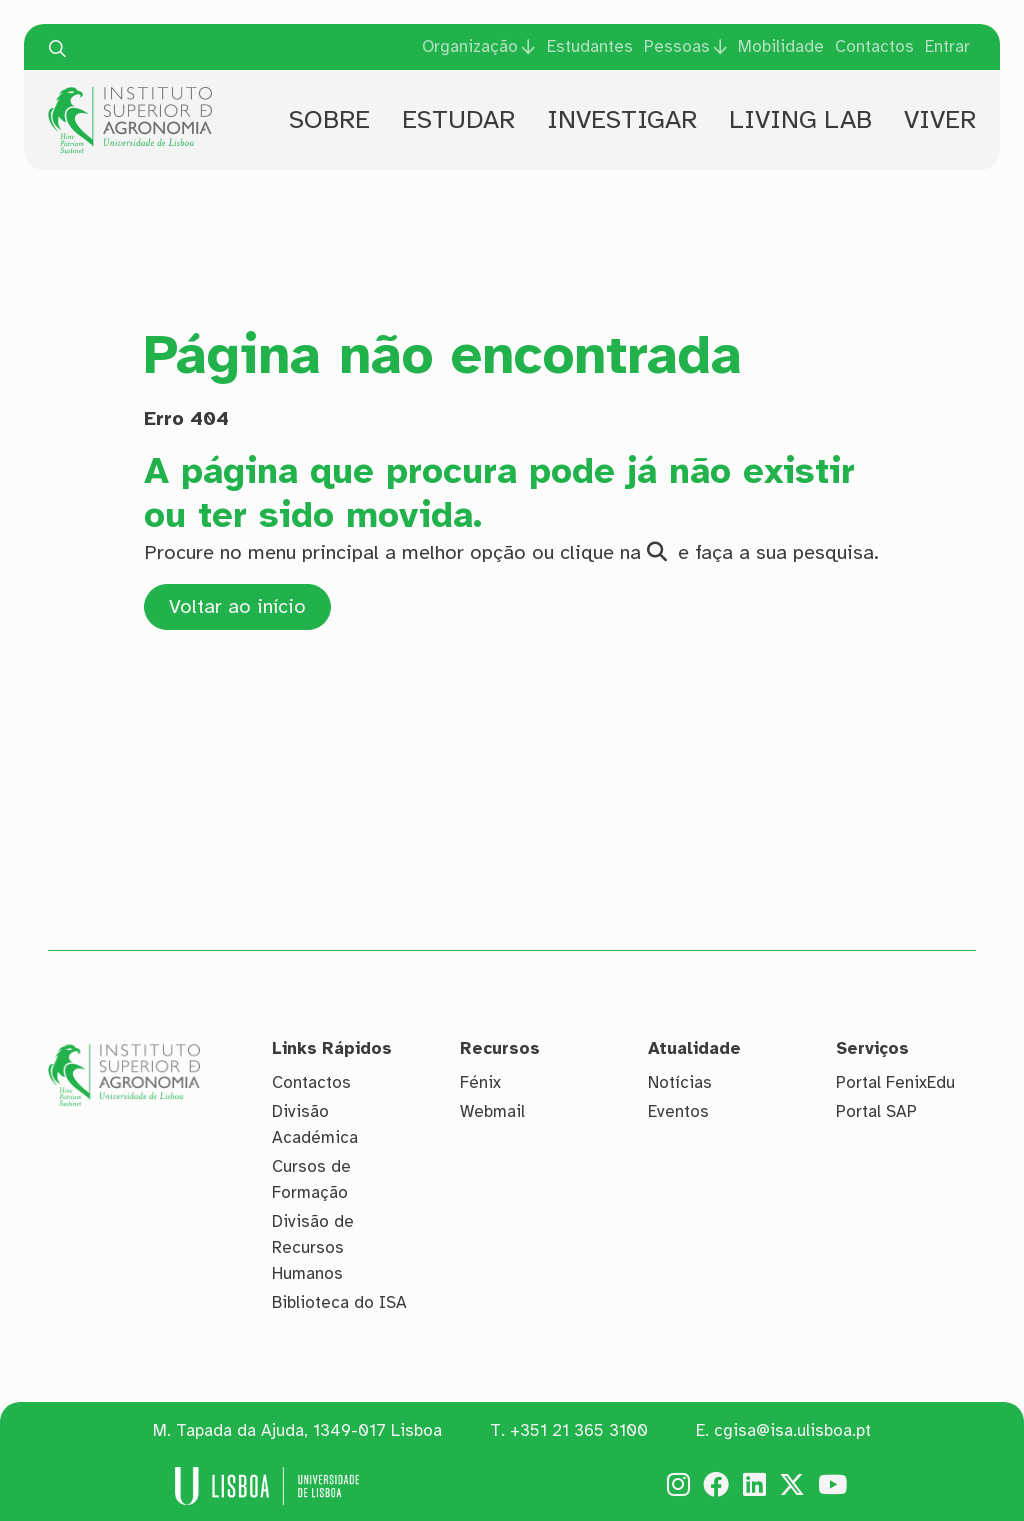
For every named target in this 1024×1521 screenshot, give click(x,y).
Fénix (480, 1082)
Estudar (458, 119)
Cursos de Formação (311, 1179)
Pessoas (677, 46)
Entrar (947, 46)
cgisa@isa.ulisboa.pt (792, 1430)
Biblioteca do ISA (339, 1302)
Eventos (678, 1111)
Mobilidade (781, 46)
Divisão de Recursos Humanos (313, 1247)
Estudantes (590, 46)
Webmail (492, 1111)
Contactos (874, 46)
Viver (940, 119)
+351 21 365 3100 (579, 1430)
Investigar (622, 119)
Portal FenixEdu (895, 1082)
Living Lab (800, 119)
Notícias (680, 1082)
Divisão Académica (315, 1124)
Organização (470, 46)
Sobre (329, 119)
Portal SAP (876, 1111)
